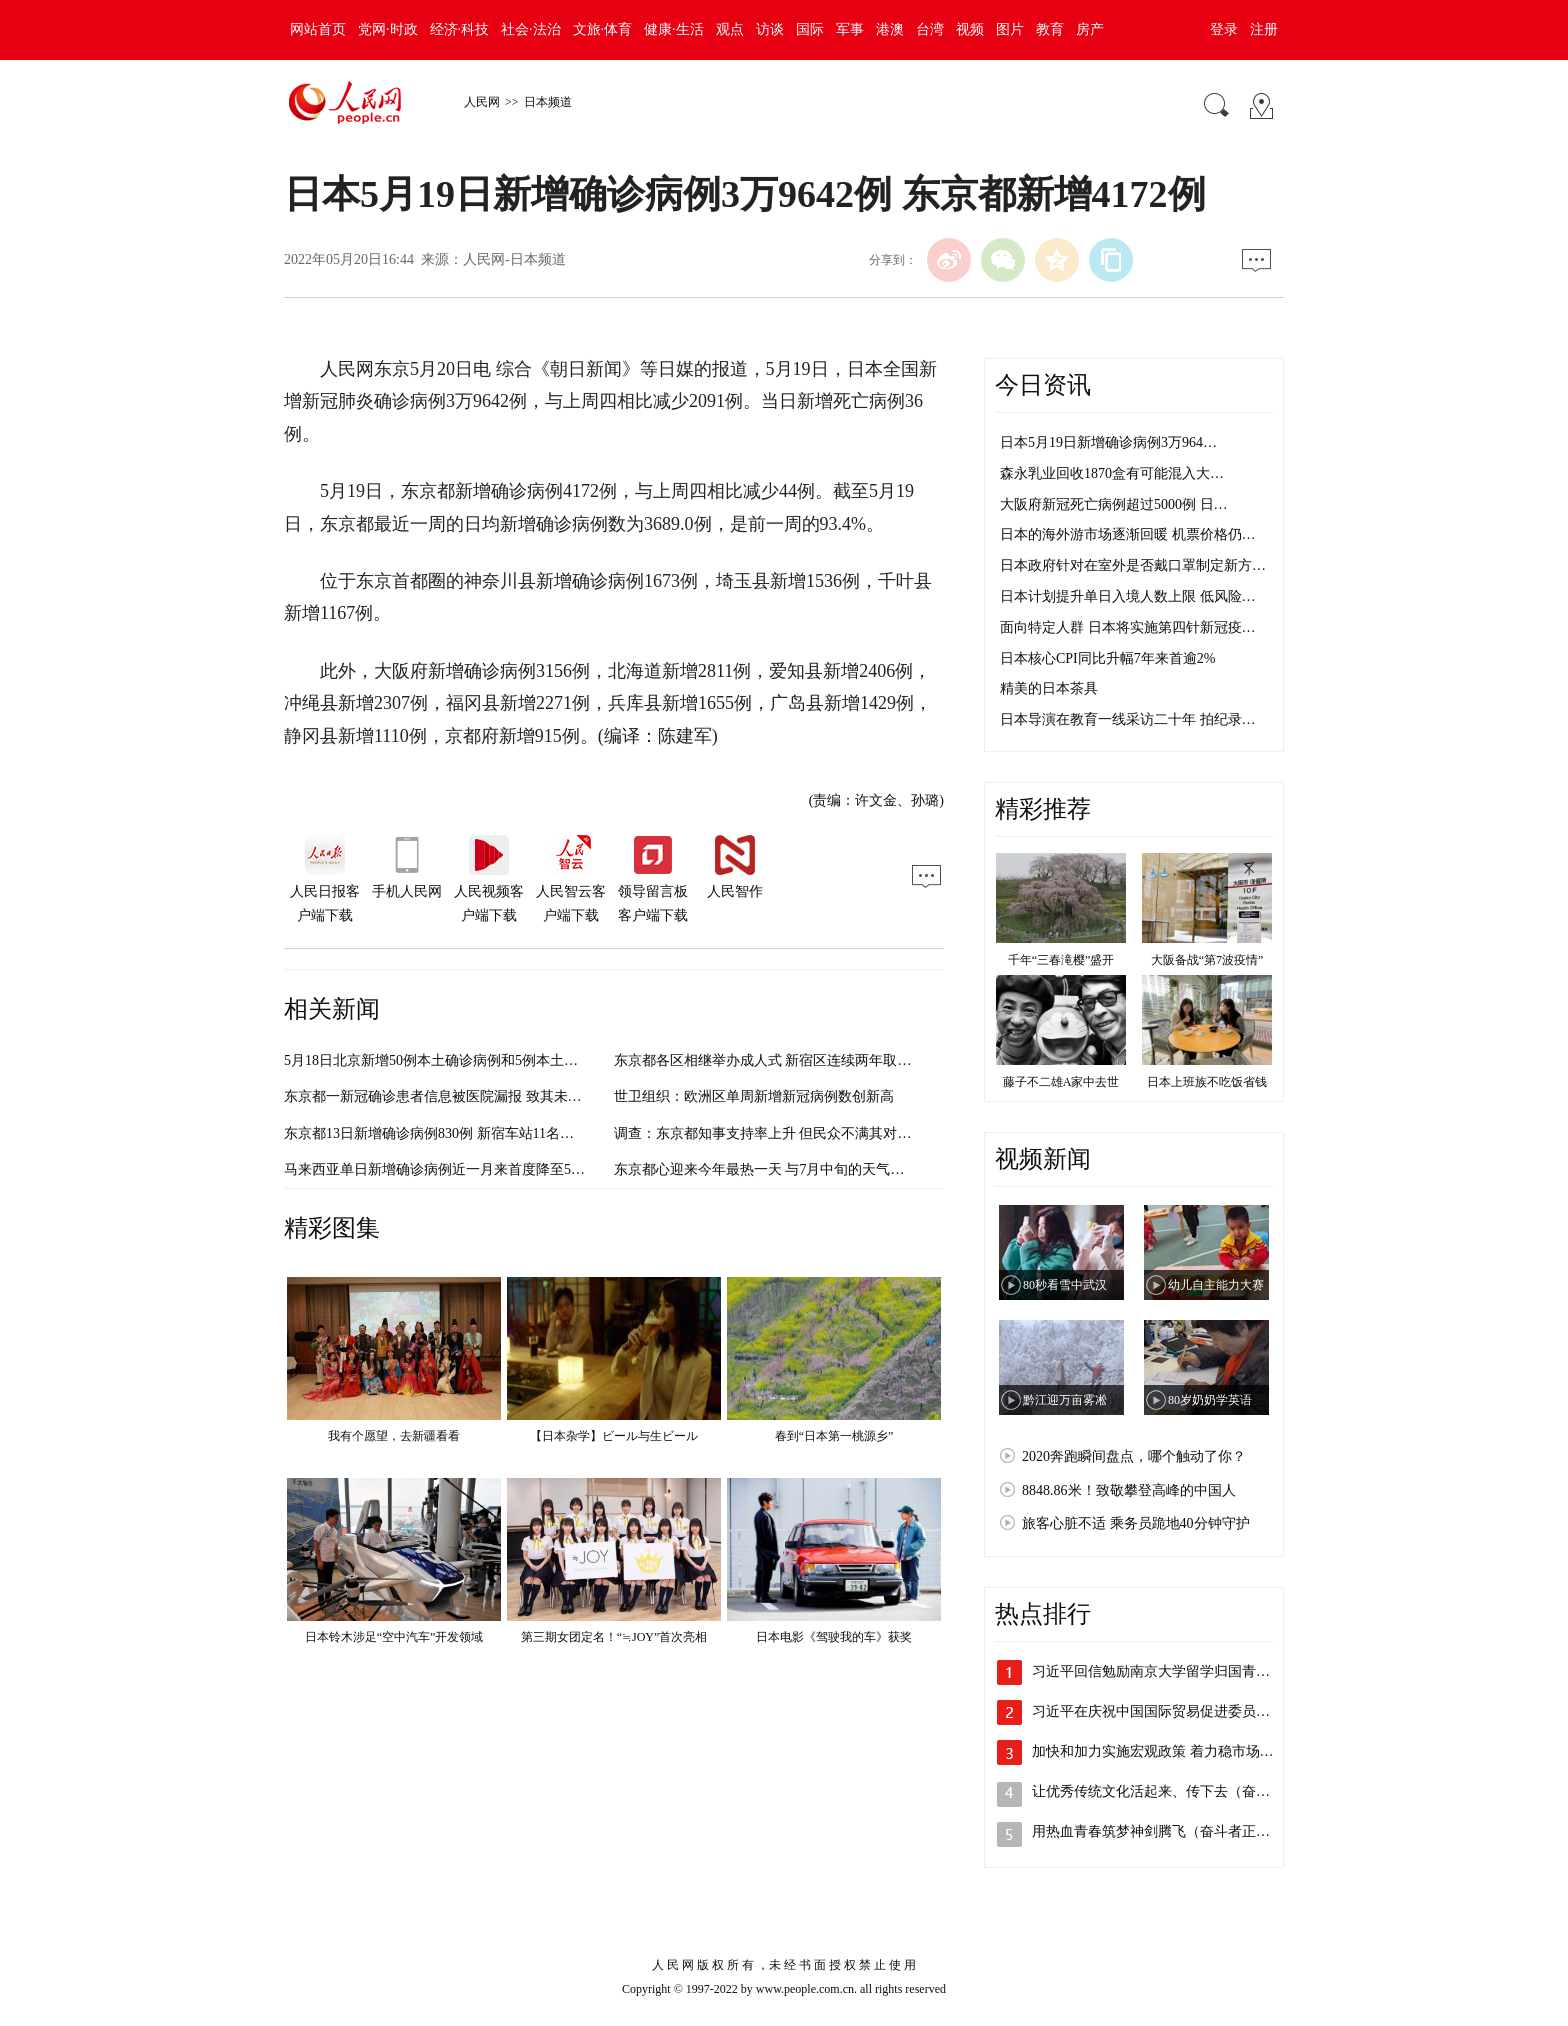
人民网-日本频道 (514, 259)
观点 (730, 29)
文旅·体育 (603, 29)
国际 (810, 29)
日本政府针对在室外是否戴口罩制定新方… (1133, 565)
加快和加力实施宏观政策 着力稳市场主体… (1167, 1751)
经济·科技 (460, 29)
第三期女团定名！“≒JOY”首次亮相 (614, 1637)
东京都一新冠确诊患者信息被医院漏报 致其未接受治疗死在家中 (482, 1096)
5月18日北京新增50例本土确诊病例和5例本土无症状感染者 (466, 1060)
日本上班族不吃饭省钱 (1207, 1082)
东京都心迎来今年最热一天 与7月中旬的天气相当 (766, 1169)
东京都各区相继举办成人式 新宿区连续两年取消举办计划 (791, 1060)
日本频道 (548, 102)
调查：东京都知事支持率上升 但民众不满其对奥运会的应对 (798, 1133)
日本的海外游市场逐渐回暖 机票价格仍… (1128, 534)
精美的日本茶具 (1049, 688)
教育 (1050, 29)
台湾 (930, 29)
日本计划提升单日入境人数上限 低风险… (1128, 596)
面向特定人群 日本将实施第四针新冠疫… (1128, 627)
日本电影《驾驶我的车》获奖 (834, 1637)
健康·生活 (674, 29)
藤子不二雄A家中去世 (1061, 1082)
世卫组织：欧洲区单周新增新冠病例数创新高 (754, 1096)
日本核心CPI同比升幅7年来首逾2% (1107, 658)
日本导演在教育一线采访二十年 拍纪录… (1128, 719)
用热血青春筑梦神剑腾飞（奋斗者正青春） (1165, 1831)
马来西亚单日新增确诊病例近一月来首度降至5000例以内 (459, 1169)
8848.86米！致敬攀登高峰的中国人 (1129, 1490)
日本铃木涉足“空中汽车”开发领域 (394, 1637)
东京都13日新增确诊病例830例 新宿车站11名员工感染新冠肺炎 (478, 1133)
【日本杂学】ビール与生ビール (614, 1436)
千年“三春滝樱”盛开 (1061, 960)
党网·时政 (388, 29)
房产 (1090, 29)
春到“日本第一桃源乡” (834, 1436)
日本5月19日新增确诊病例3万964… (1108, 442)
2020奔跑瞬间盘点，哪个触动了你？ (1134, 1456)
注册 (1264, 29)
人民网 (482, 102)
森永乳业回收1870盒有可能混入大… (1112, 473)
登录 (1224, 29)
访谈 (770, 29)
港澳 (890, 29)
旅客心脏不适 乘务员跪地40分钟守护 (1136, 1523)
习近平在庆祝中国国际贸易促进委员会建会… (1172, 1711)
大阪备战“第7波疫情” (1207, 960)
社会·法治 (531, 29)
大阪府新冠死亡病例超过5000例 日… (1114, 504)
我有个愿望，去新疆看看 (394, 1436)
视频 (970, 29)
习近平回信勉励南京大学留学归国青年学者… (1172, 1671)
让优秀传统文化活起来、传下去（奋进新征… (1172, 1791)
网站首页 (318, 29)
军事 (850, 29)
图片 (1010, 29)
